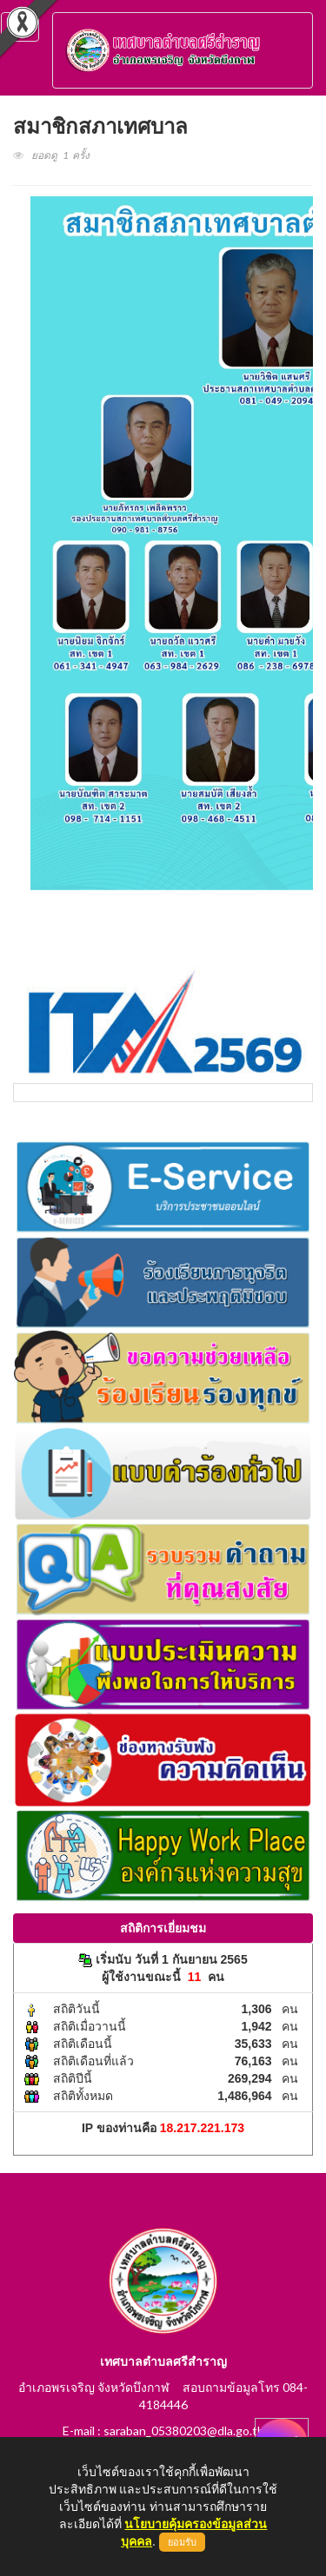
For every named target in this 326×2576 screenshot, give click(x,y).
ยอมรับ (182, 2542)
